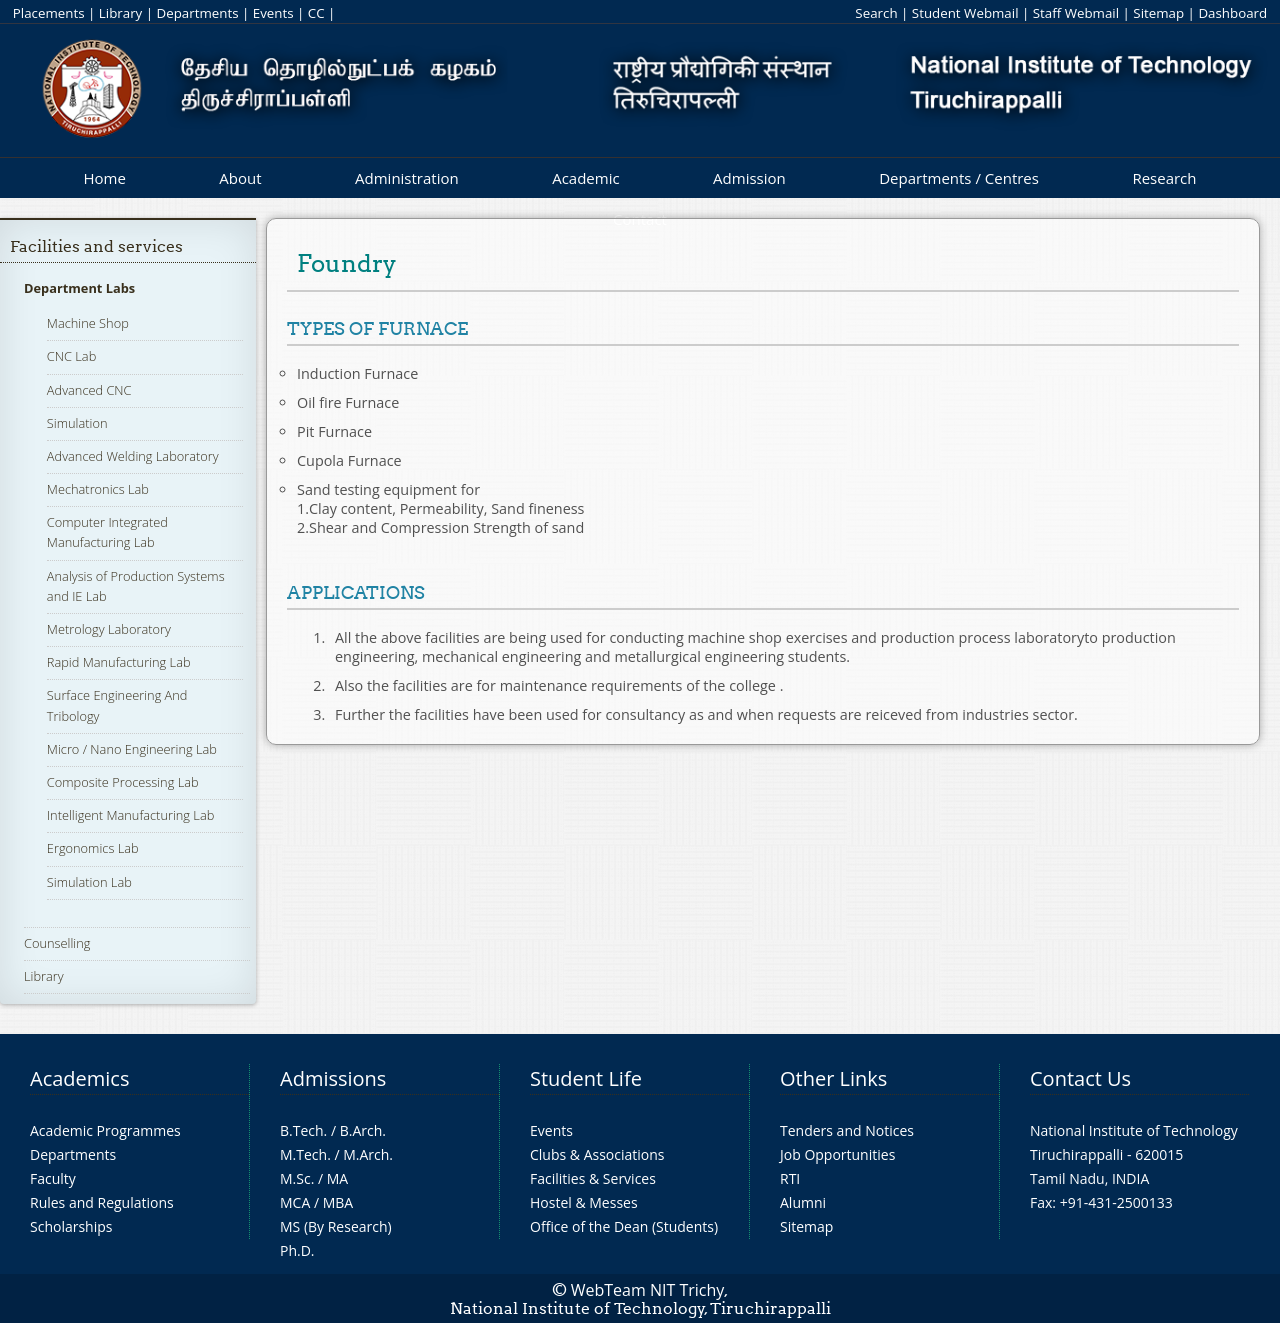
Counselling (57, 943)
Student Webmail (965, 13)
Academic (585, 178)
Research (1164, 178)
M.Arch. (368, 1154)
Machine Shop (88, 323)
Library (120, 13)
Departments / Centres (959, 178)
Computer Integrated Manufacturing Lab (107, 532)
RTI (790, 1178)
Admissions (333, 1078)
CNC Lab (71, 356)
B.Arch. (363, 1130)
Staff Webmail (1076, 13)
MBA (338, 1202)
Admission (749, 178)
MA (337, 1178)
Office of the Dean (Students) (624, 1226)
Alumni (803, 1202)
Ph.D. (297, 1250)
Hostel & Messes (584, 1202)
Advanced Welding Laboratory (133, 456)
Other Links (833, 1078)
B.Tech (302, 1130)
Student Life (586, 1078)
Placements (49, 13)
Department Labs (79, 288)
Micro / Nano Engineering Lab (132, 749)
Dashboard (1232, 13)
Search (876, 13)
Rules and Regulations (102, 1202)
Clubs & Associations (597, 1154)
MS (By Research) (336, 1226)
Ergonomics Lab (93, 848)
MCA (295, 1202)
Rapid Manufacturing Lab (119, 662)
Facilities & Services (593, 1178)
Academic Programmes (105, 1130)
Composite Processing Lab (123, 782)
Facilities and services (96, 246)
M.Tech (303, 1154)
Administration (407, 178)
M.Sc (295, 1178)
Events (273, 13)
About (240, 178)
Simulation (77, 423)
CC (316, 13)
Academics (79, 1078)
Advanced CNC (89, 390)
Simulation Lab (89, 882)
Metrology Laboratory (109, 629)
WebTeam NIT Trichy (648, 1290)
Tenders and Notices (847, 1130)
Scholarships (71, 1226)
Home (104, 178)
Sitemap (1158, 13)
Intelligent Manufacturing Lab (130, 815)
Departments (198, 13)
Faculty (53, 1178)
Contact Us (1080, 1078)
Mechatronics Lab (98, 489)
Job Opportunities (837, 1154)
